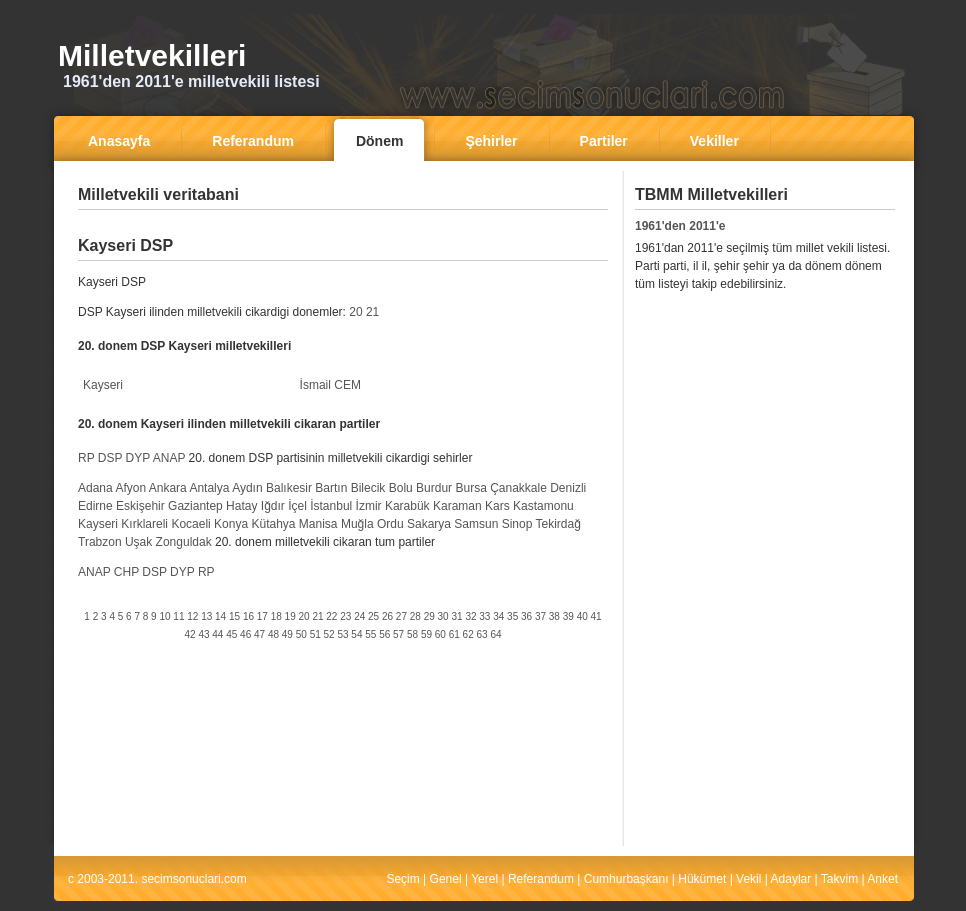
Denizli (568, 488)
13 (206, 616)
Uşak (138, 542)
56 (384, 634)
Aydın (247, 488)
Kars (497, 506)
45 (231, 634)
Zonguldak (184, 542)
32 (470, 616)
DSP (110, 458)
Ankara (168, 488)
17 (262, 616)
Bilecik (368, 488)
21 (372, 312)
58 (412, 634)
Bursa (470, 488)
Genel (446, 879)
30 (443, 616)
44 (217, 634)
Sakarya (429, 524)
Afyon (130, 488)
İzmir (369, 506)
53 (342, 634)
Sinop (517, 524)
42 (189, 634)
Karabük (407, 506)
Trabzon (100, 542)
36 (526, 616)
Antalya (209, 488)
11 (178, 616)
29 (429, 616)
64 (495, 634)
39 (568, 616)
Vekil (748, 879)
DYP (138, 458)
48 (273, 634)
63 (482, 634)
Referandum (541, 879)
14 (220, 616)
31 (456, 616)
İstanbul (331, 506)
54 (356, 634)
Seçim (402, 879)
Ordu (390, 524)
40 (582, 616)
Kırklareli (144, 524)
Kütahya (273, 524)
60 (440, 634)
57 (398, 634)
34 (498, 616)
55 (370, 634)
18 (276, 616)
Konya (231, 524)
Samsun (476, 524)
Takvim (839, 879)
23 (345, 616)
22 (331, 616)
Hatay (241, 506)
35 (512, 616)
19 (290, 616)
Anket (882, 879)
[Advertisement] (343, 224)
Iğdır (273, 506)
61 (454, 634)
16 (248, 616)
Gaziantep (195, 506)
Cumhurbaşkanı (626, 879)
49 (287, 634)
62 (468, 634)
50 (301, 634)
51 (315, 634)
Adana (95, 488)
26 (387, 616)
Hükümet (702, 879)
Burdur (434, 488)
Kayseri (103, 385)
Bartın (331, 488)
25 (373, 616)
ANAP (169, 458)
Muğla (357, 524)
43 (203, 634)
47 (259, 634)
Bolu (401, 488)
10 (164, 616)
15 (234, 616)
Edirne (95, 506)
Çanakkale (518, 488)
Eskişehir (140, 506)
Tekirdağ (558, 524)
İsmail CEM (330, 385)
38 (554, 616)
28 (415, 616)
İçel (297, 506)
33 (484, 616)
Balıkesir (289, 488)
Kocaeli (190, 524)
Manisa (318, 524)
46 (245, 634)
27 (401, 616)
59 (426, 634)
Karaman (457, 506)
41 (596, 616)
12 (192, 616)
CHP (126, 572)
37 (540, 616)
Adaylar (791, 879)
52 (329, 634)
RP (86, 458)
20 (355, 312)
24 (359, 616)
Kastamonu (543, 506)
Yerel (484, 879)
